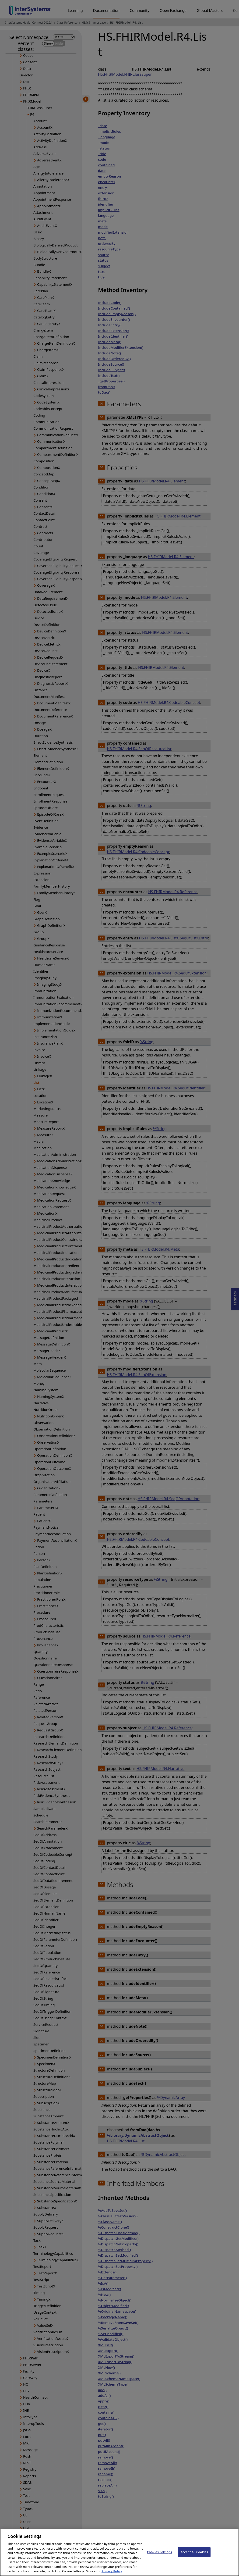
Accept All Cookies (194, 2557)
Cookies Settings (159, 2557)
